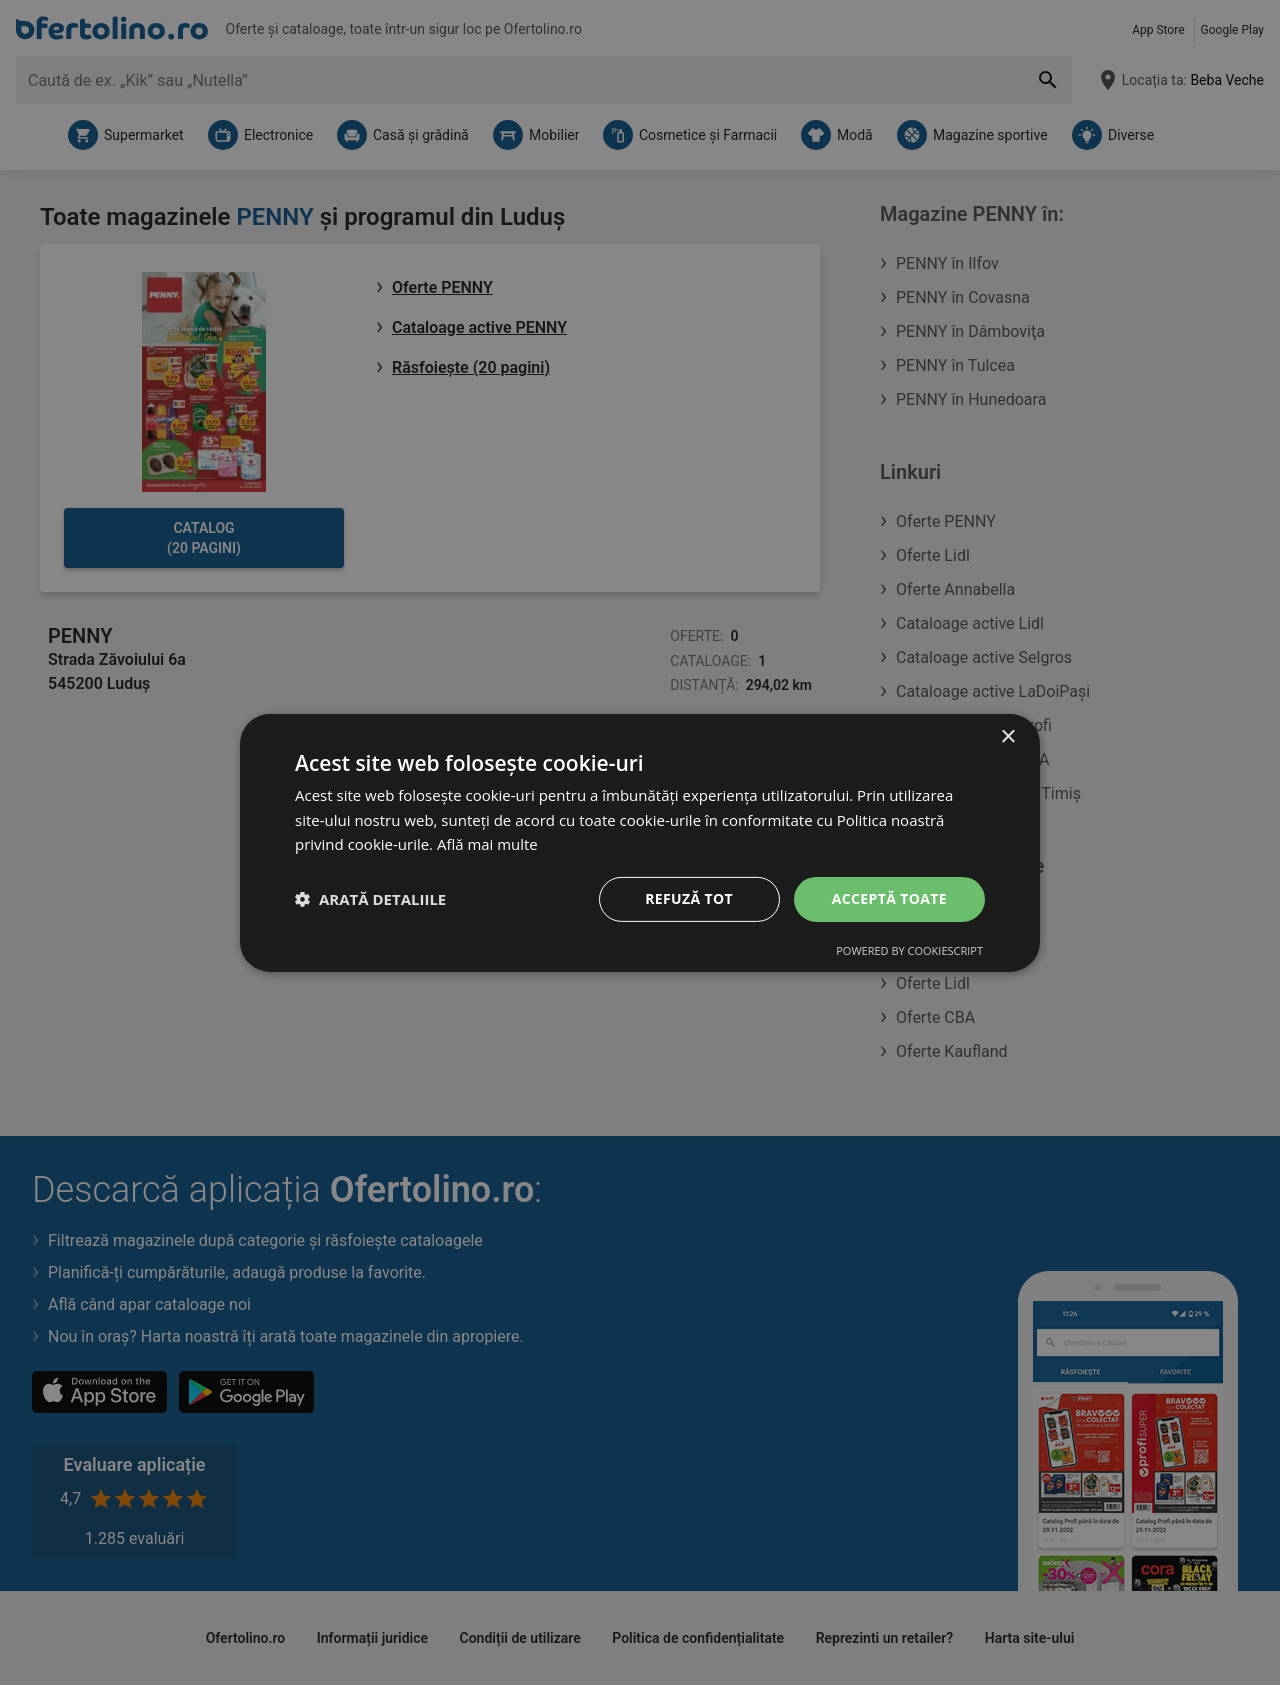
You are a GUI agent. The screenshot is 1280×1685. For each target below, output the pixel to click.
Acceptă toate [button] (889, 898)
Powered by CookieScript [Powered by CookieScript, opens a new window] (909, 950)
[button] (370, 899)
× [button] (1007, 736)
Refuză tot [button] (689, 898)
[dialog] (640, 842)
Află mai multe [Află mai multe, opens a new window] (487, 844)
